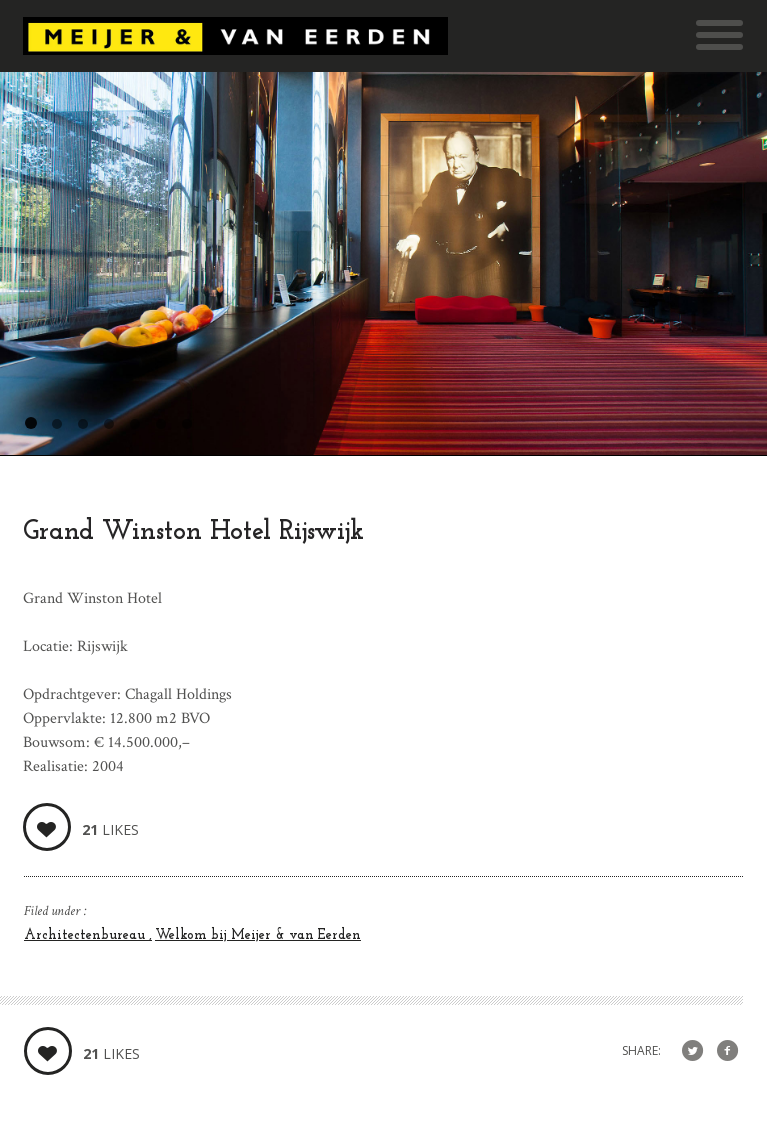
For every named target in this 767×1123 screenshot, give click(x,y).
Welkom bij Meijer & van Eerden (258, 935)
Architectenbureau (86, 935)
